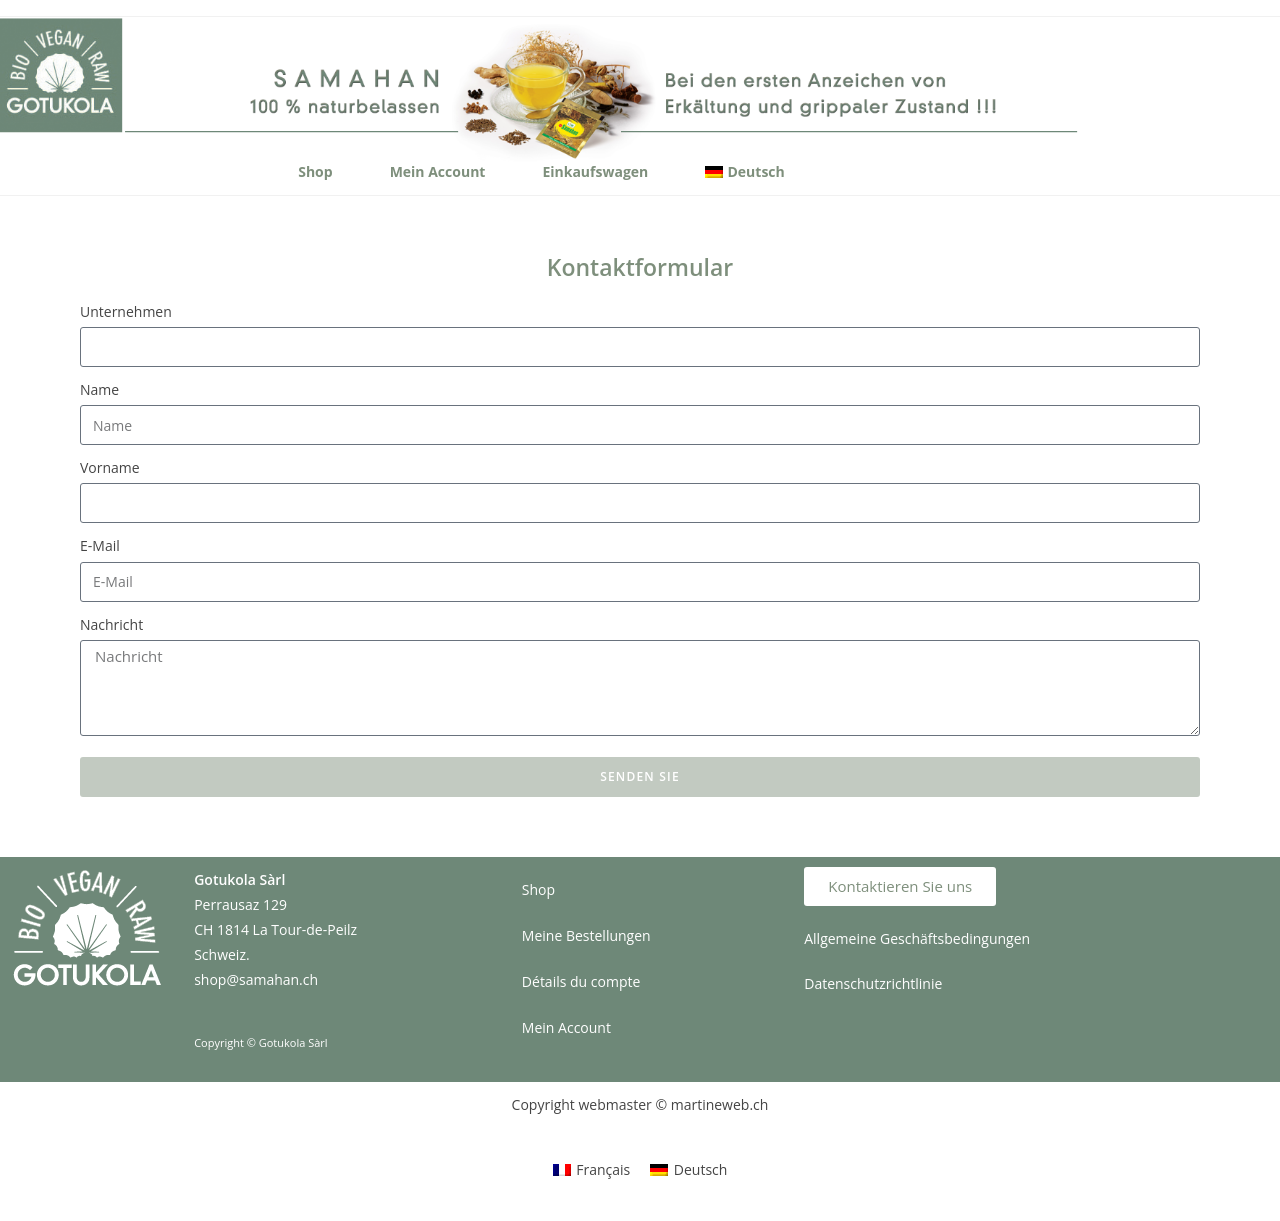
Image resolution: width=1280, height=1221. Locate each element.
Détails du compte (581, 981)
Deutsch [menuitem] (701, 1169)
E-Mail (100, 545)
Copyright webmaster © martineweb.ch (640, 1104)
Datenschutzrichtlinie (873, 983)
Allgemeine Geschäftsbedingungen (917, 938)
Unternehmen (126, 311)
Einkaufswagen (595, 171)
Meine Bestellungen (586, 935)
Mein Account (438, 171)
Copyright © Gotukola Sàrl (260, 1042)
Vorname (110, 467)
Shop (315, 171)
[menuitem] (744, 172)
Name (99, 389)
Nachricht (111, 624)
